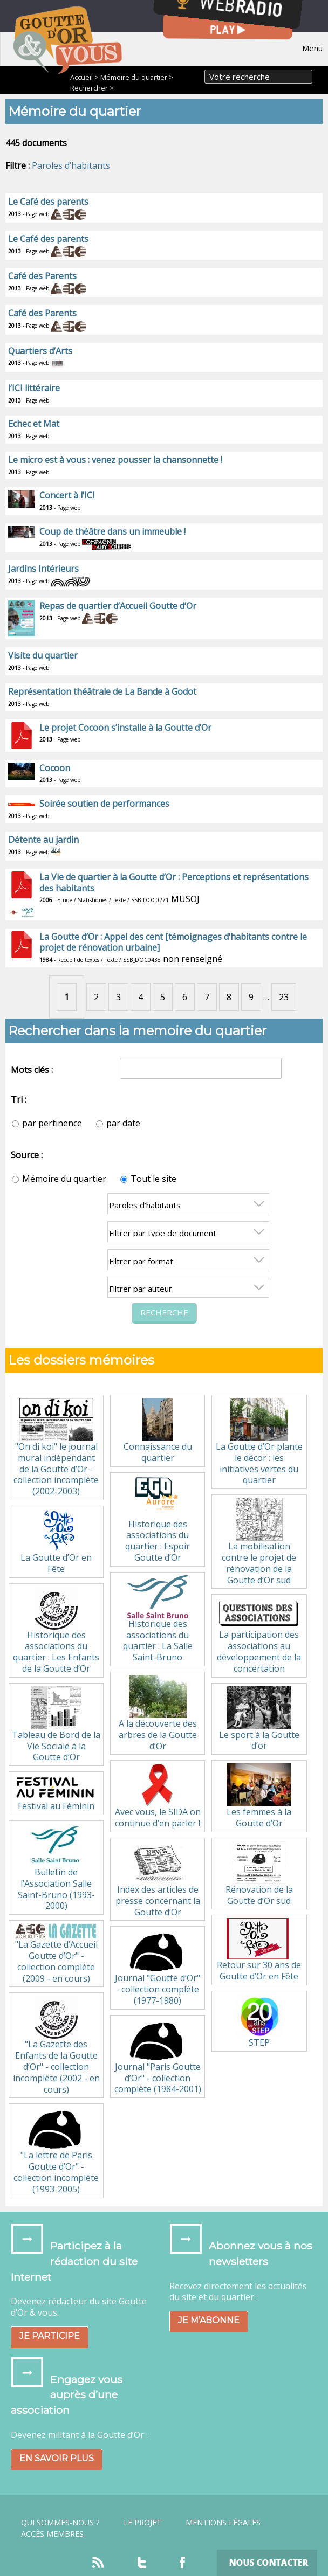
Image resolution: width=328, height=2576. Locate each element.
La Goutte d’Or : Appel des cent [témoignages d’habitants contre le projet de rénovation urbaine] (173, 942)
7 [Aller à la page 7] (206, 997)
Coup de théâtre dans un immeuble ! (112, 531)
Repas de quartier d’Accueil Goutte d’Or (117, 606)
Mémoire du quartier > (136, 77)
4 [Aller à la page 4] (140, 997)
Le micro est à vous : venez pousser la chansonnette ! (115, 460)
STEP (259, 2021)
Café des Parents (42, 276)
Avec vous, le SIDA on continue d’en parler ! (158, 1796)
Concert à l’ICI (67, 495)
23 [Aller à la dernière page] (284, 997)
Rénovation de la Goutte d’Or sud (259, 1874)
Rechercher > (92, 88)
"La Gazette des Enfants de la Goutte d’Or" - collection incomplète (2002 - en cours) (56, 2045)
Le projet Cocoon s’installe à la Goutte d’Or (125, 727)
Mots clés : (32, 1070)
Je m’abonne (209, 2320)
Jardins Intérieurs (43, 568)
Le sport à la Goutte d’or (259, 1719)
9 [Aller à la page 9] (251, 997)
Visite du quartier (43, 655)
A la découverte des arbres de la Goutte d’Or (158, 1713)
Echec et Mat (33, 424)
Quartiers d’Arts (40, 351)
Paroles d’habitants (71, 165)
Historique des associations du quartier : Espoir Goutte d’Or (157, 1519)
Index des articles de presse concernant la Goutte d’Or (157, 1879)
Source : (27, 1155)
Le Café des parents (48, 201)
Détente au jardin (43, 840)
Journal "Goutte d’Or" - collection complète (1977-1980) (157, 1967)
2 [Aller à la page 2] (96, 997)
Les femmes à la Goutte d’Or (259, 1796)
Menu (312, 48)
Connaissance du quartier (158, 1431)
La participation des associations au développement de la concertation (259, 1635)
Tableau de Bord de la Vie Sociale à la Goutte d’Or (56, 1724)
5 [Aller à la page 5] (162, 997)
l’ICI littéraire (34, 388)
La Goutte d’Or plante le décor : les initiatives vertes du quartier (259, 1442)
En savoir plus (56, 2458)
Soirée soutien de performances (104, 803)
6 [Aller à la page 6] (184, 997)
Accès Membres (52, 2534)
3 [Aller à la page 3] (118, 997)
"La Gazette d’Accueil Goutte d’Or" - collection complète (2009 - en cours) (56, 1953)
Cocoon (54, 768)
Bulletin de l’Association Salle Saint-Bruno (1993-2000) (56, 1868)
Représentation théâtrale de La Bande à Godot (102, 691)
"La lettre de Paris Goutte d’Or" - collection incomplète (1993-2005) (56, 2150)
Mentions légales (223, 2522)
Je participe (49, 2336)
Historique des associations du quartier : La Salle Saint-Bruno (158, 1619)
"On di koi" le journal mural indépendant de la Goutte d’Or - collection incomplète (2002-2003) (56, 1447)
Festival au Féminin (56, 1793)
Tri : (18, 1099)
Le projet (143, 2522)
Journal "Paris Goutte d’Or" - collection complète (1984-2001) (157, 2056)
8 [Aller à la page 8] (229, 997)
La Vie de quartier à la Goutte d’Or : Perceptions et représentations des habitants (174, 882)
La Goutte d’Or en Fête (56, 1542)
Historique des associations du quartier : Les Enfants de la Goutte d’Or (56, 1630)
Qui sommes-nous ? (60, 2522)
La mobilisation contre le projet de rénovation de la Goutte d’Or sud (259, 1541)
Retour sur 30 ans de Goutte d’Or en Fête (259, 1950)
